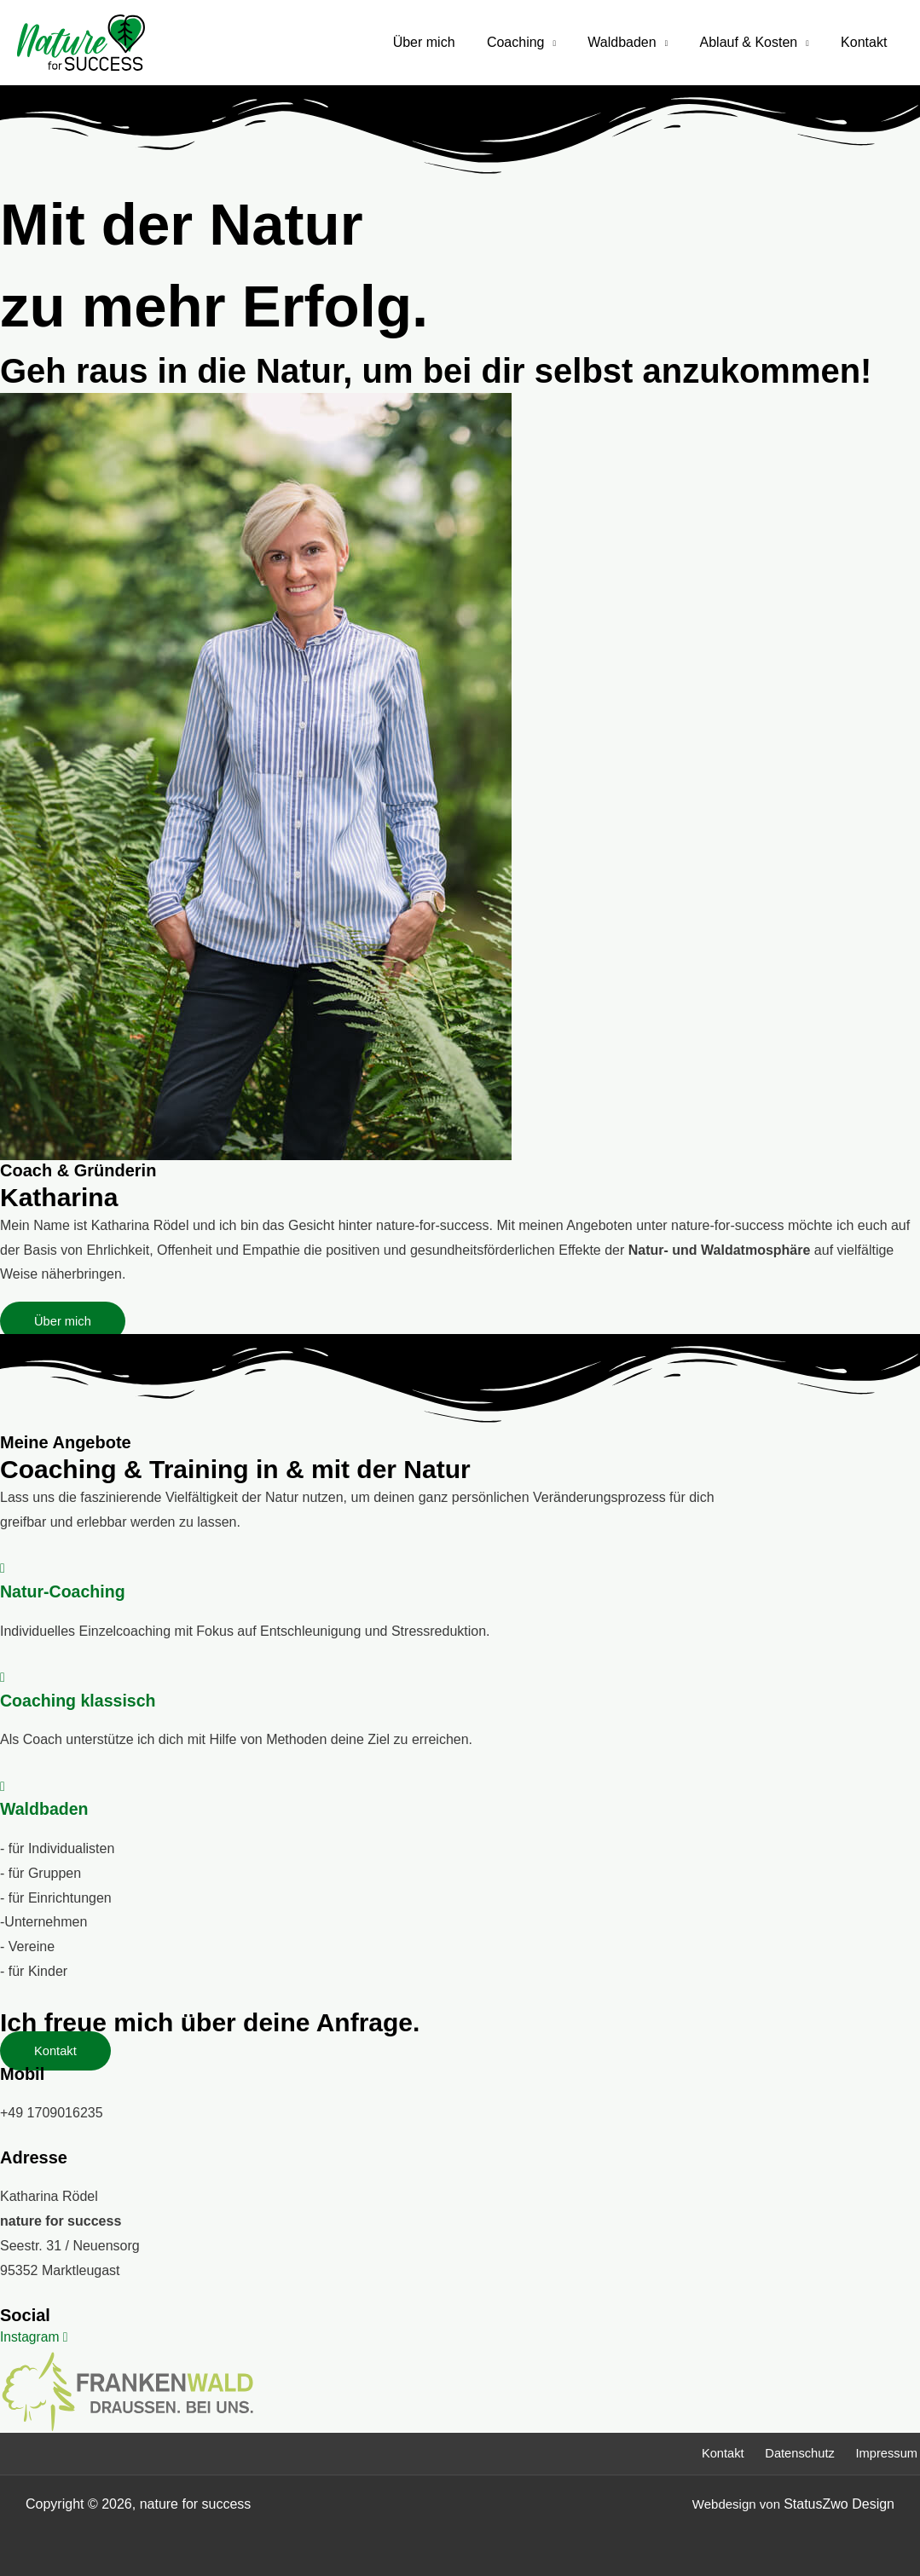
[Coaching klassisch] (2, 1677)
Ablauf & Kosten (755, 42)
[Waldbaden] (2, 1785)
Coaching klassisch (79, 1699)
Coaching (531, 42)
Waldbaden (633, 42)
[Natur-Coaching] (2, 1568)
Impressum (888, 2452)
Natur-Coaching (64, 1591)
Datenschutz (799, 2452)
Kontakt (866, 42)
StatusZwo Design (839, 2502)
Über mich (445, 42)
